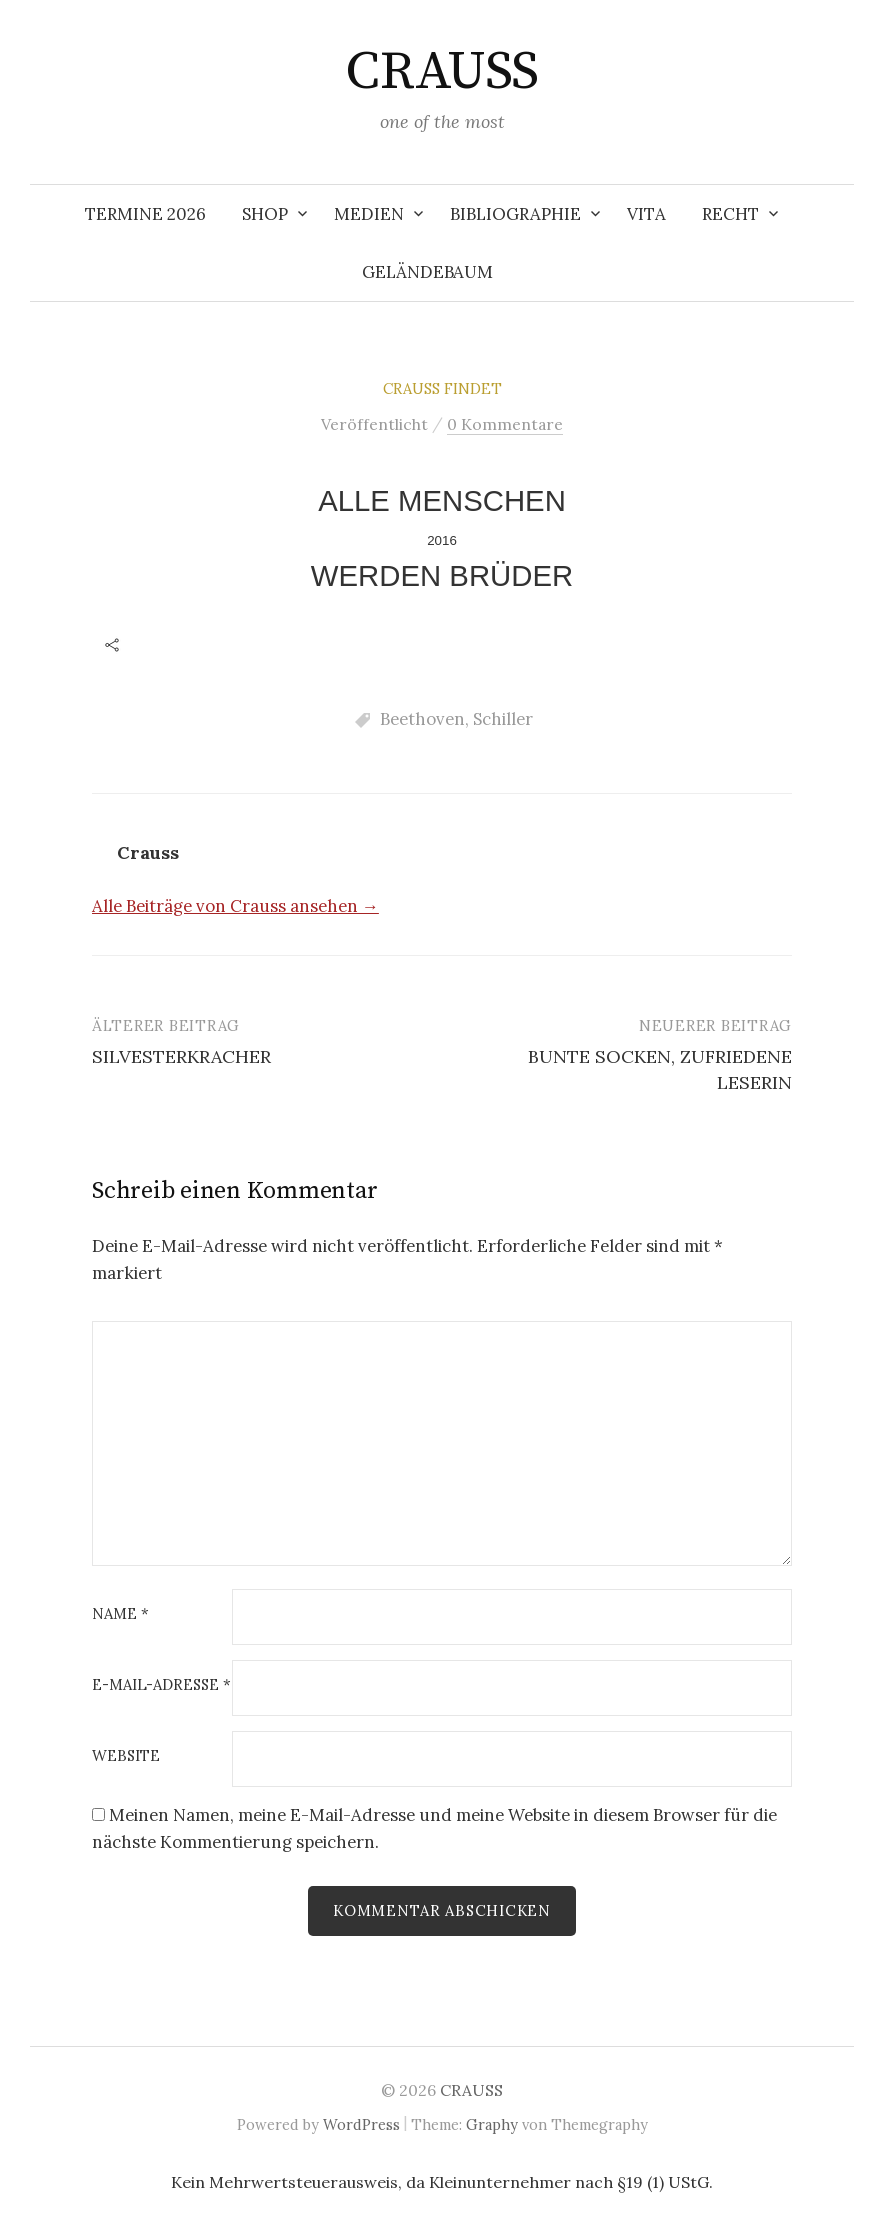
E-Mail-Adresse (161, 1685)
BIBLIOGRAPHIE (515, 214)
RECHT (730, 214)
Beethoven (422, 719)
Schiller (503, 719)
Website (126, 1756)
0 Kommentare (505, 424)
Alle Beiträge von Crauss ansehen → (235, 906)
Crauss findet (442, 388)
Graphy (492, 2124)
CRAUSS (442, 72)
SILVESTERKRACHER (181, 1056)
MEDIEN (369, 214)
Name (120, 1614)
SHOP (265, 214)
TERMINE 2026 (145, 214)
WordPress (361, 2124)
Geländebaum (427, 272)
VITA (646, 214)
